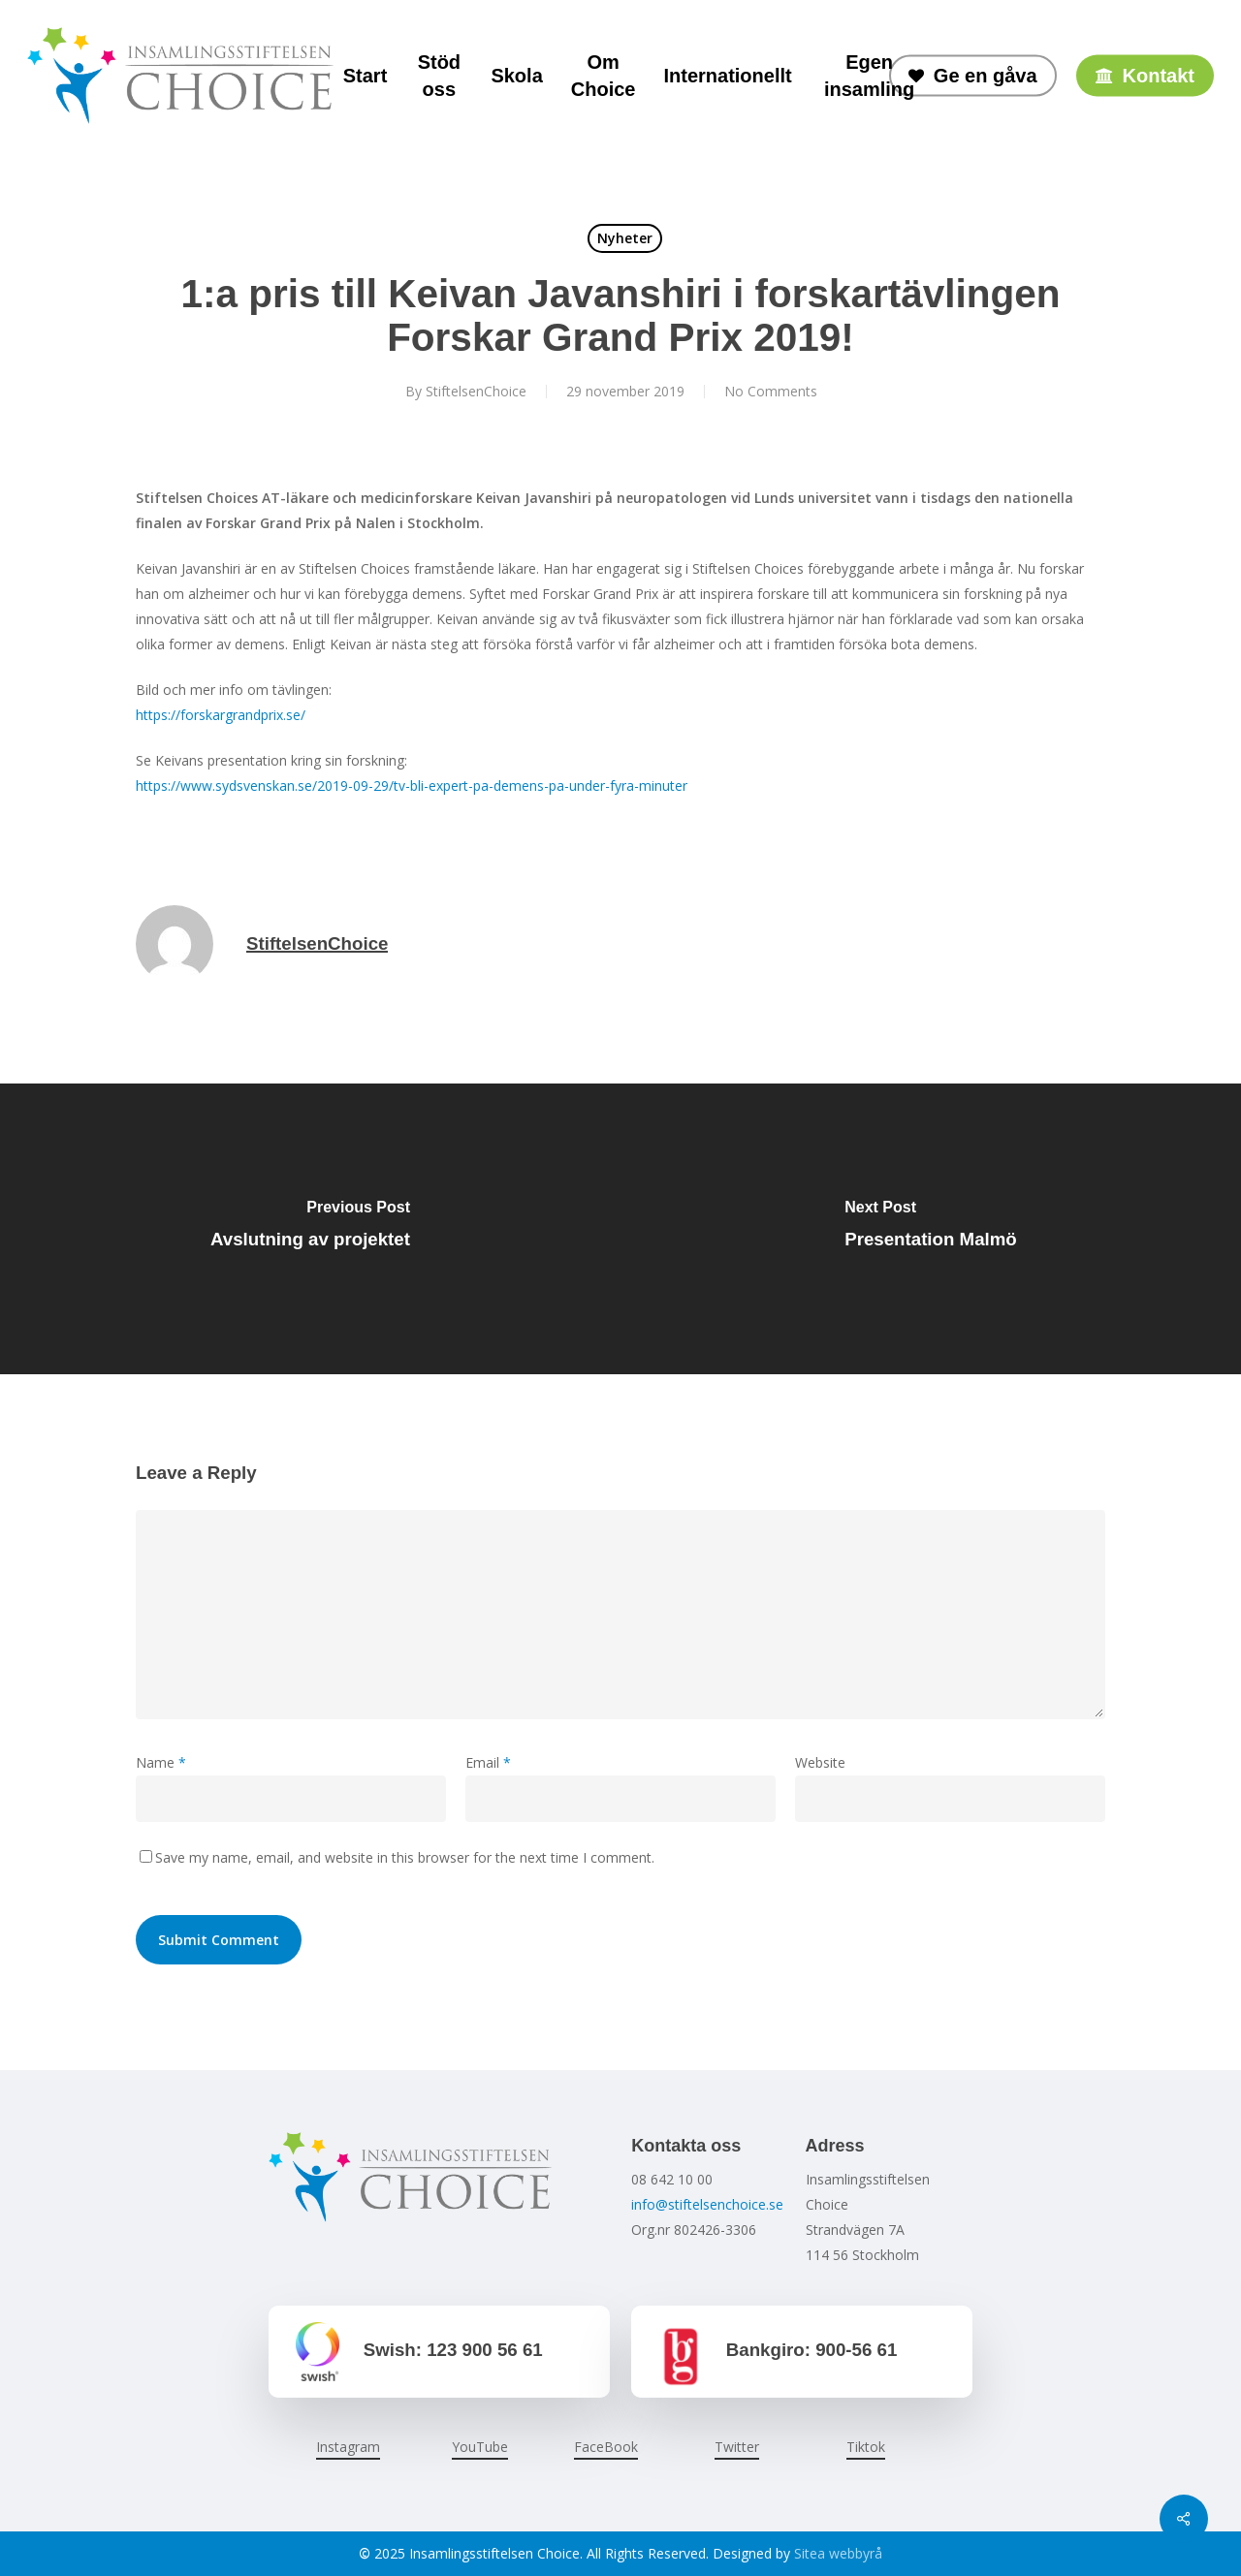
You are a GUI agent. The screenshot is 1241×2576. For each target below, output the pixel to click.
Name (161, 1762)
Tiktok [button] (865, 2446)
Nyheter (624, 238)
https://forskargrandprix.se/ (220, 715)
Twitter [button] (737, 2446)
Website (820, 1762)
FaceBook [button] (606, 2446)
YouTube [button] (480, 2446)
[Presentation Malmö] (930, 1229)
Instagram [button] (348, 2446)
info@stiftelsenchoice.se (707, 2204)
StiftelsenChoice (476, 391)
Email (488, 1762)
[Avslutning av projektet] (310, 1229)
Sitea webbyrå (838, 2553)
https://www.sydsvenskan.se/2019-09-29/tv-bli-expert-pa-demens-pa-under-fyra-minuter (411, 785)
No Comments (770, 391)
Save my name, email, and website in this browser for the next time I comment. (404, 1857)
